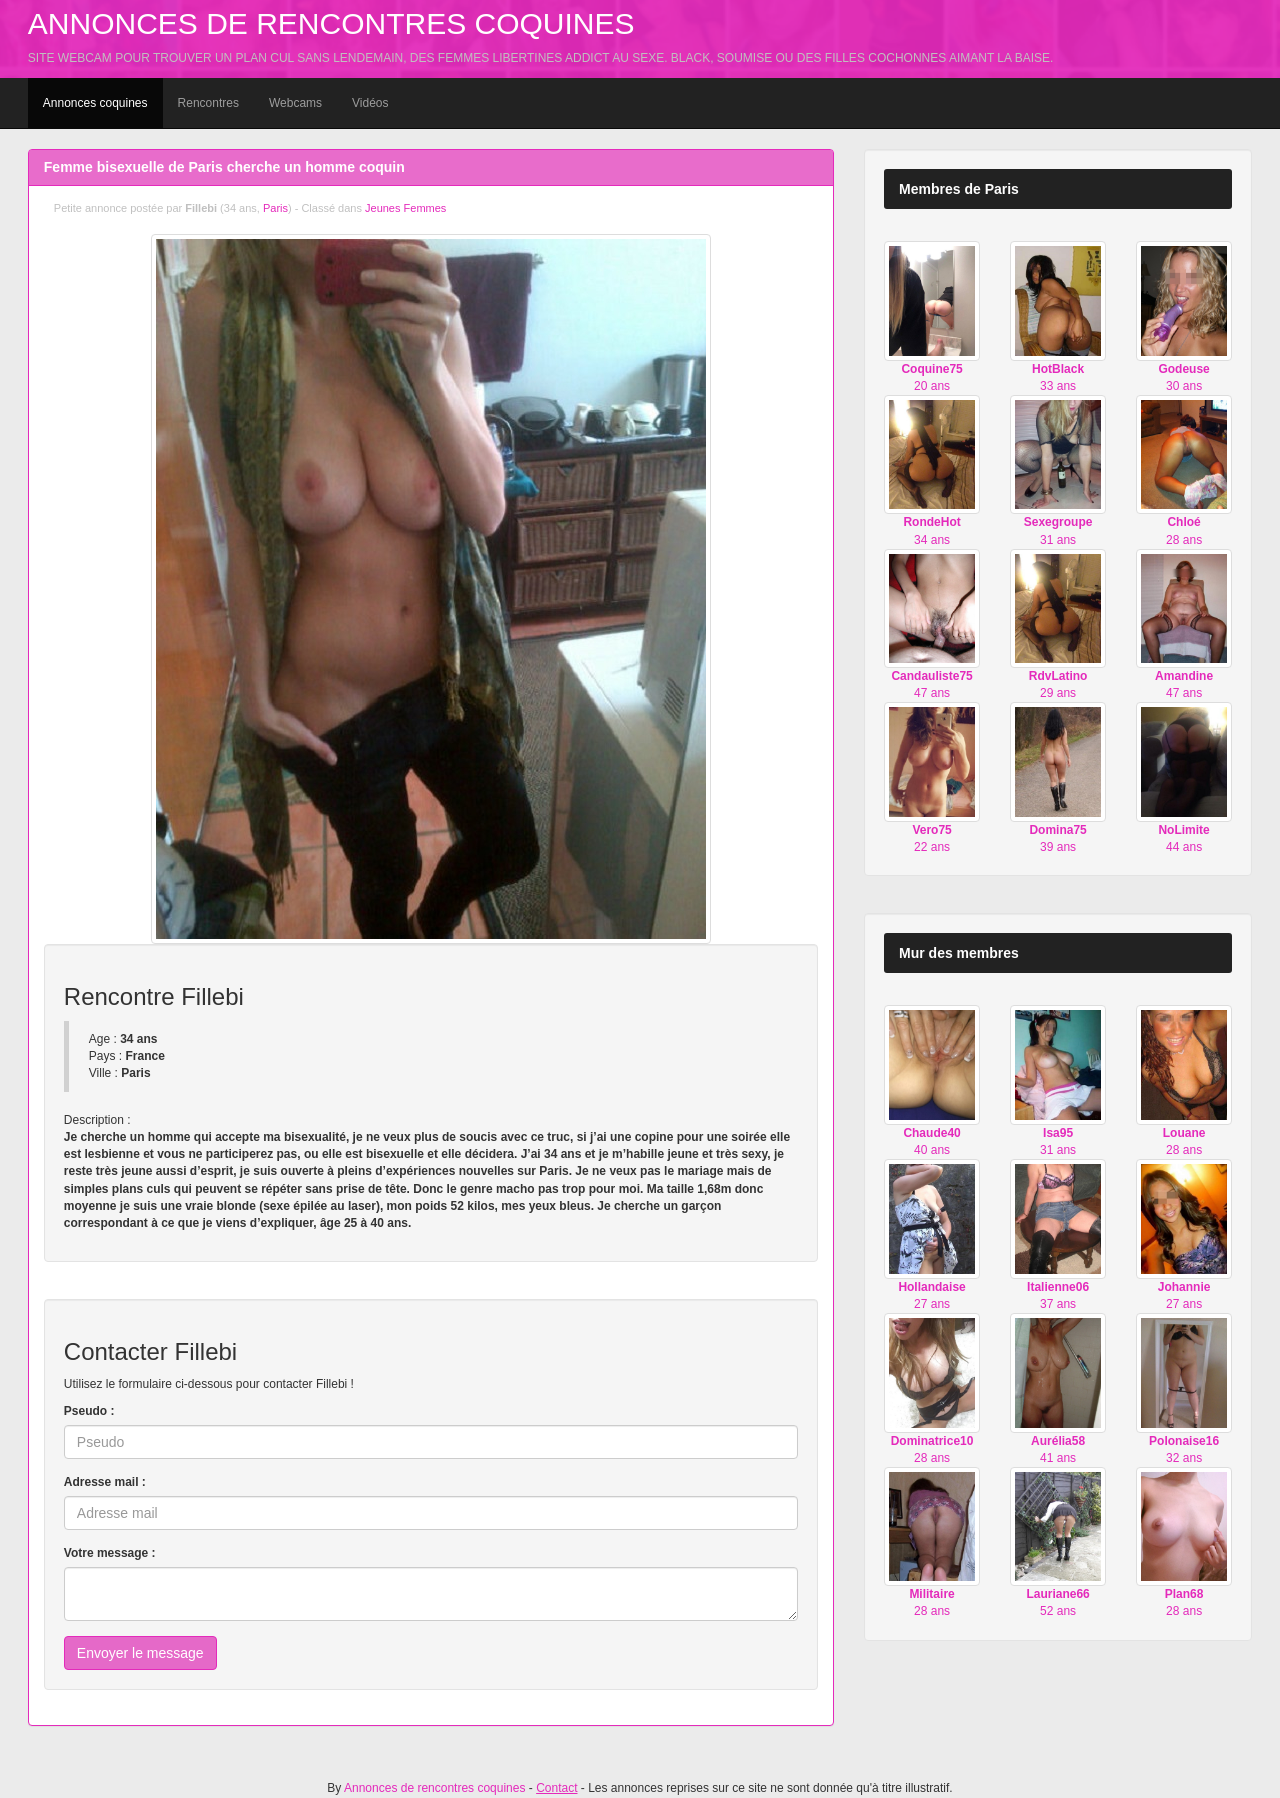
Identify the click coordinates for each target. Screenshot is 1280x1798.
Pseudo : (89, 1411)
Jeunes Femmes (405, 208)
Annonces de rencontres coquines (331, 23)
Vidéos (370, 103)
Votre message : (110, 1553)
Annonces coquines (95, 103)
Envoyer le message (140, 1653)
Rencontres (208, 103)
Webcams (295, 103)
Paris (275, 208)
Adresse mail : (105, 1482)
